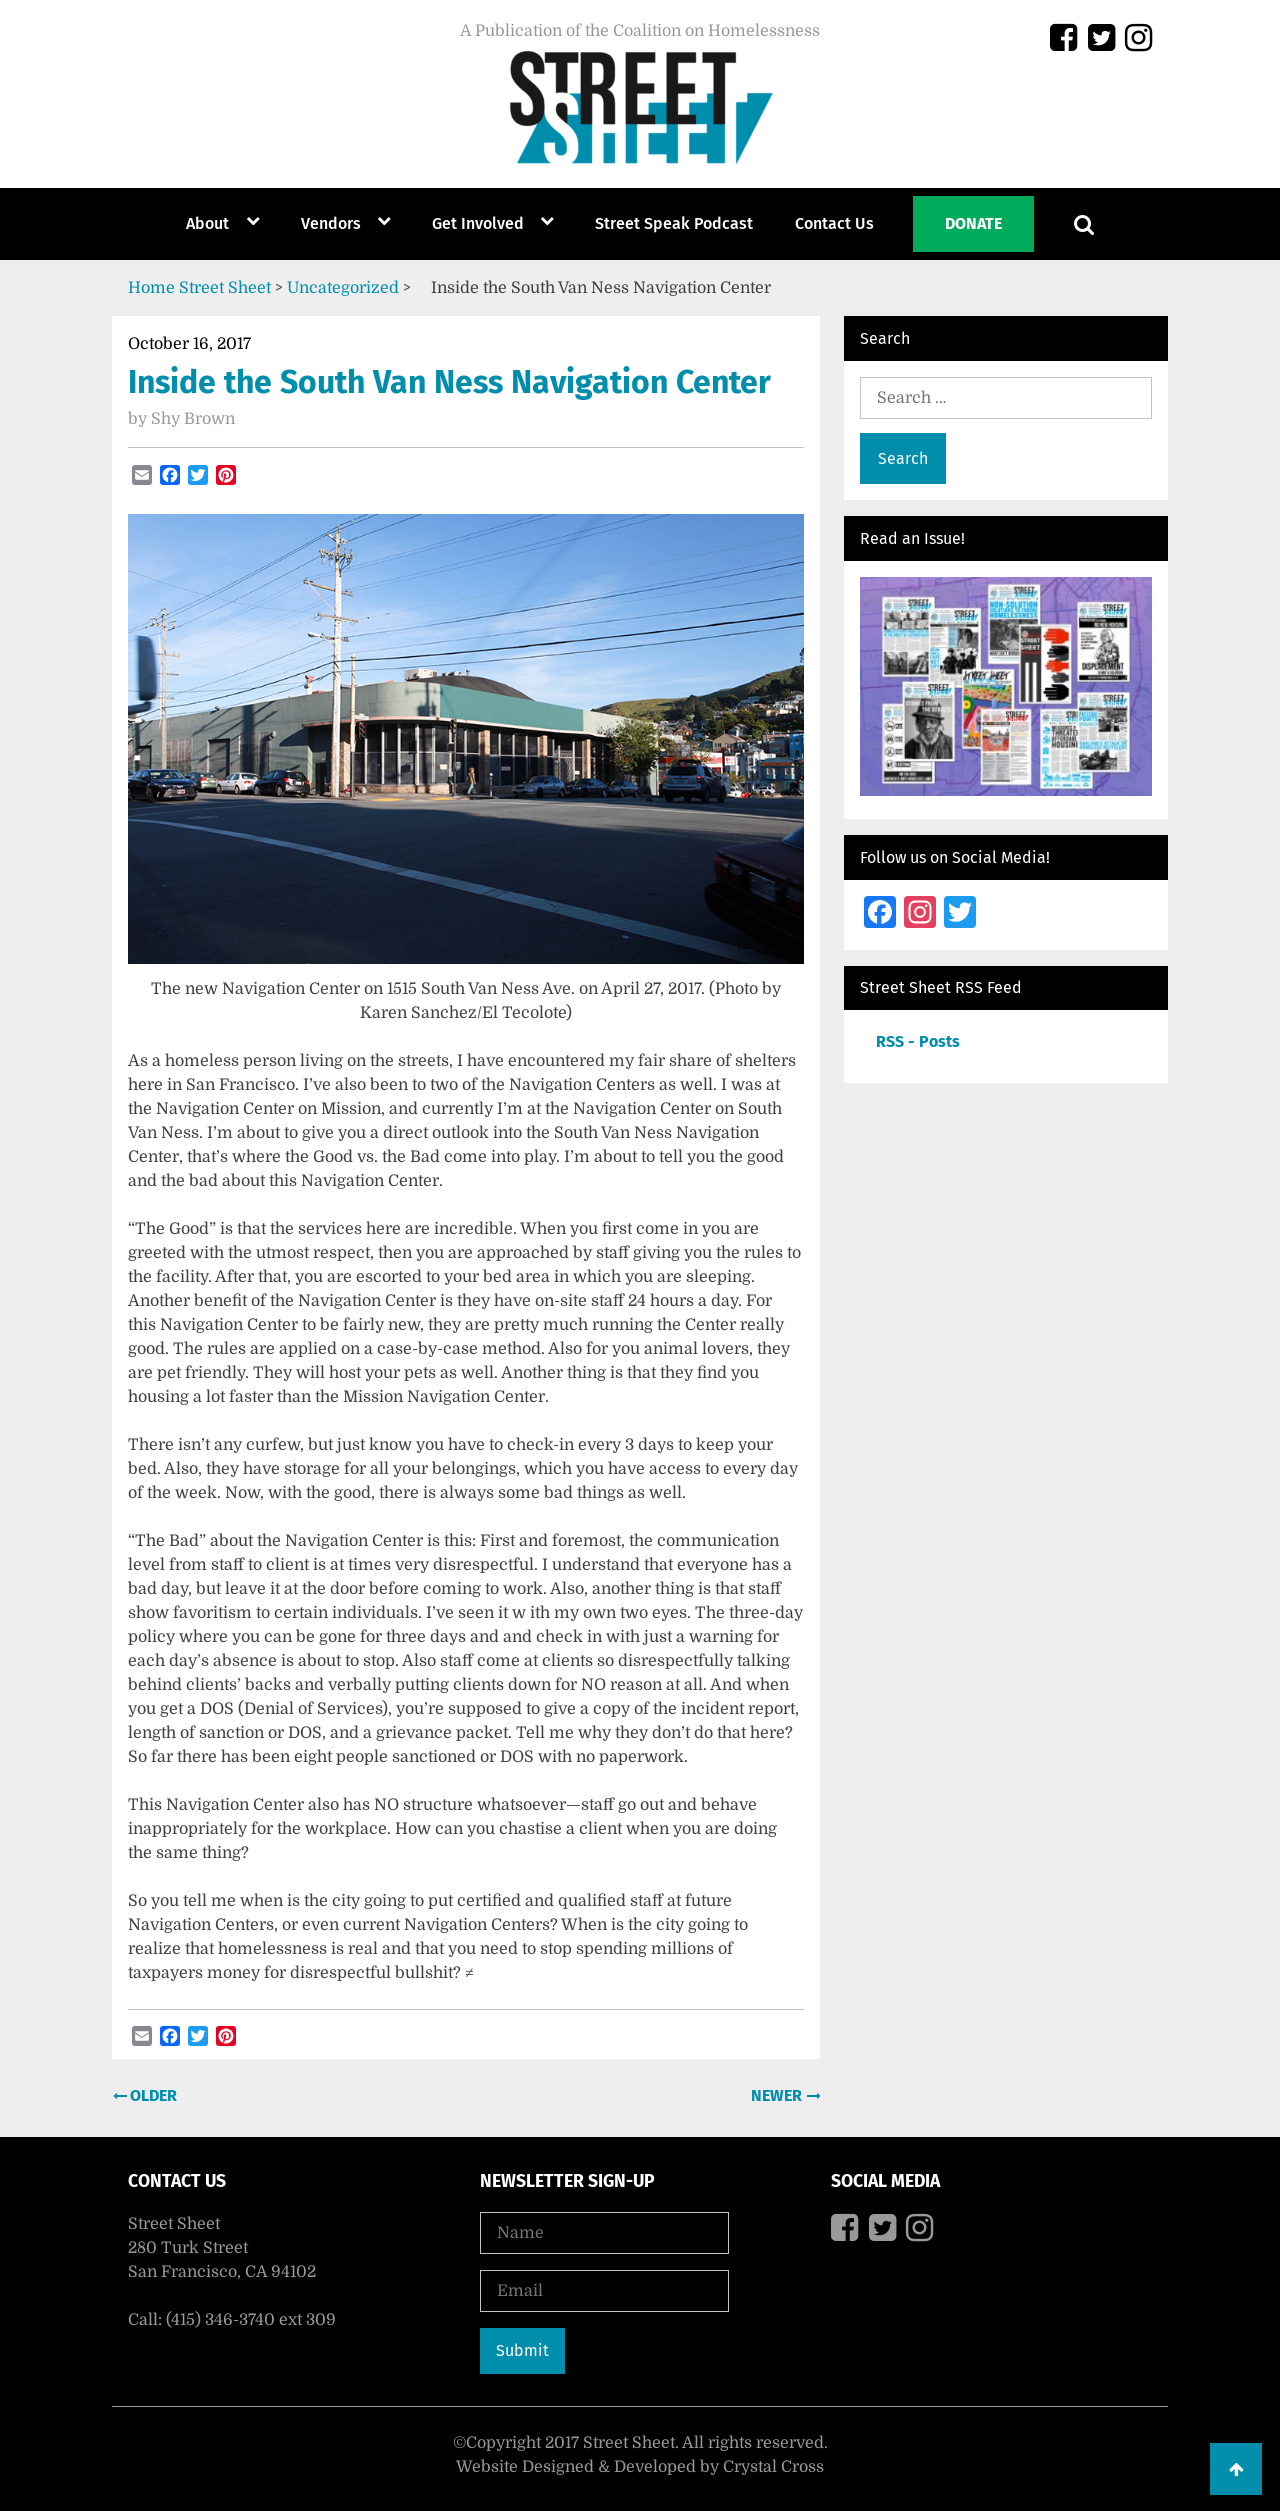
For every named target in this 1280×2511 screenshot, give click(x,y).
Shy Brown (193, 419)
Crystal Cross (773, 2467)
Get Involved (478, 223)
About (207, 223)
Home (151, 288)
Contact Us (834, 223)
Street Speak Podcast (674, 223)
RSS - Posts (918, 1041)
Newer (778, 2095)
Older (151, 2095)
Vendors (331, 223)
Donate (973, 223)
